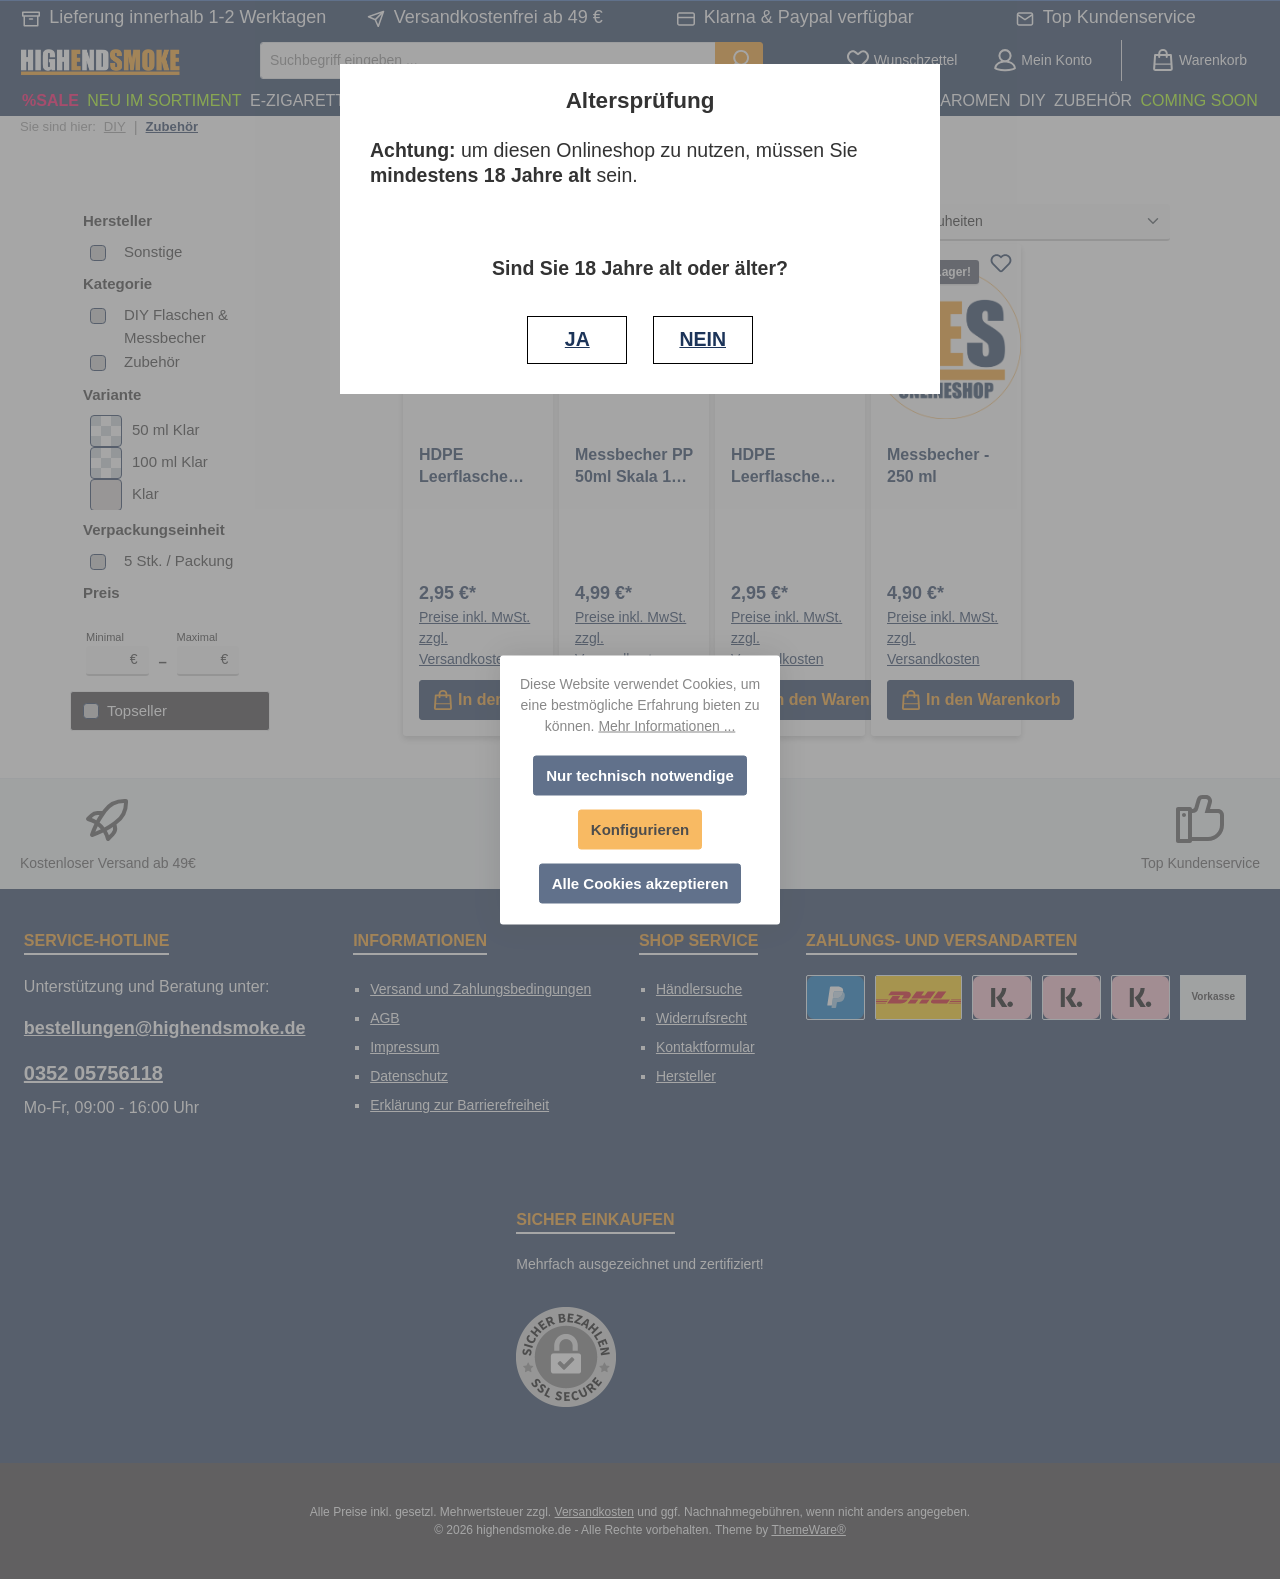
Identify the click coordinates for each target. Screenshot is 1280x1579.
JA (577, 339)
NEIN (702, 339)
